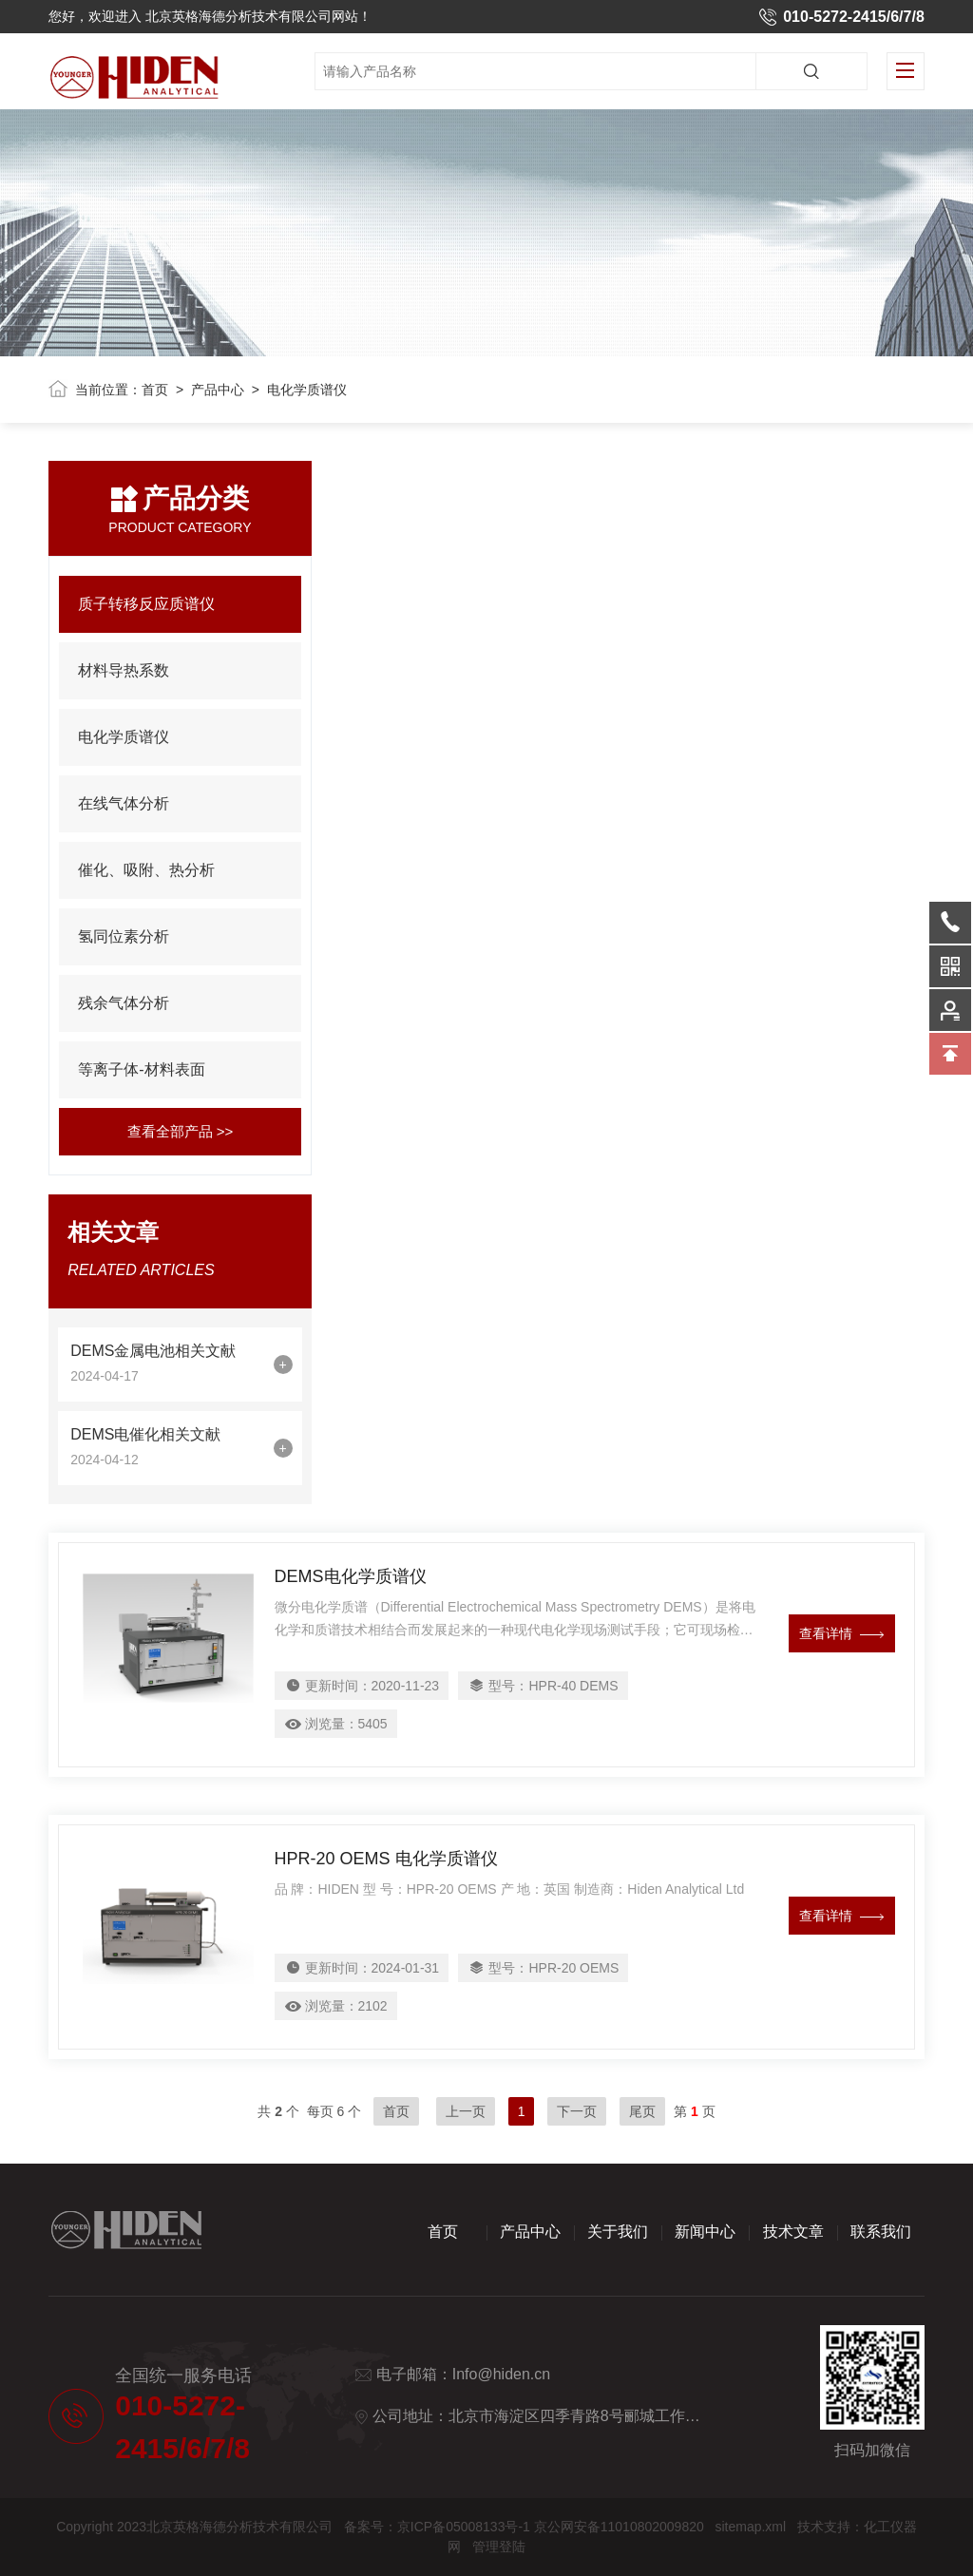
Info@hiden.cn (501, 2374)
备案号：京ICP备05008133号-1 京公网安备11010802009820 (524, 2526)
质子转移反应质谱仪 (146, 604)
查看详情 (841, 1633)
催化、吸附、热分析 (146, 870)
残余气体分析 (123, 1003)
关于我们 (617, 2231)
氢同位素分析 (123, 936)
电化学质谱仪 (123, 737)
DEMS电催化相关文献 (145, 1434)
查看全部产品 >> (180, 1131)
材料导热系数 (123, 670)
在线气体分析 (123, 803)
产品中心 (217, 389)
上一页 (466, 2111)
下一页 (577, 2111)
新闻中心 (705, 2231)
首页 (155, 389)
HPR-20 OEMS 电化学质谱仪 (386, 1858)
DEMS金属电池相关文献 (153, 1351)
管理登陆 (498, 2546)
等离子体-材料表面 (141, 1069)
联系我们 (880, 2231)
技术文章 (793, 2231)
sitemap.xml (750, 2526)
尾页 (642, 2111)
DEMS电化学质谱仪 (351, 1576)
